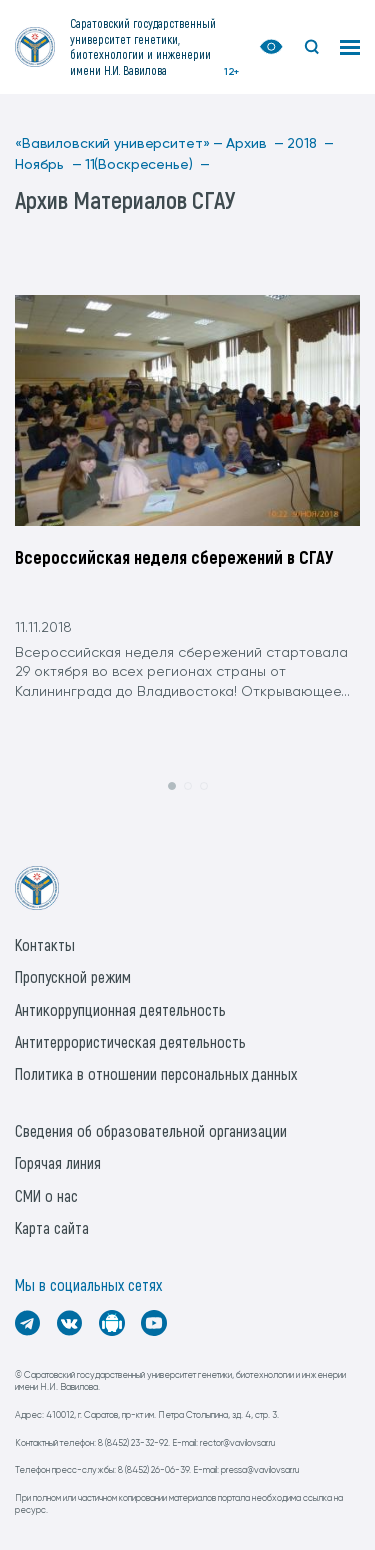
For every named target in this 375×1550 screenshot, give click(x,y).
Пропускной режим (73, 976)
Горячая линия (58, 1162)
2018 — (310, 144)
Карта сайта (52, 1227)
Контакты (45, 944)
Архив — (255, 144)
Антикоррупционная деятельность (120, 1009)
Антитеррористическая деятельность (130, 1041)
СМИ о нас (46, 1195)
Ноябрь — (48, 165)
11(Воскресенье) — (147, 165)
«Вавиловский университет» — (119, 144)
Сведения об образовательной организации (151, 1130)
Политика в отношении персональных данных (156, 1073)
